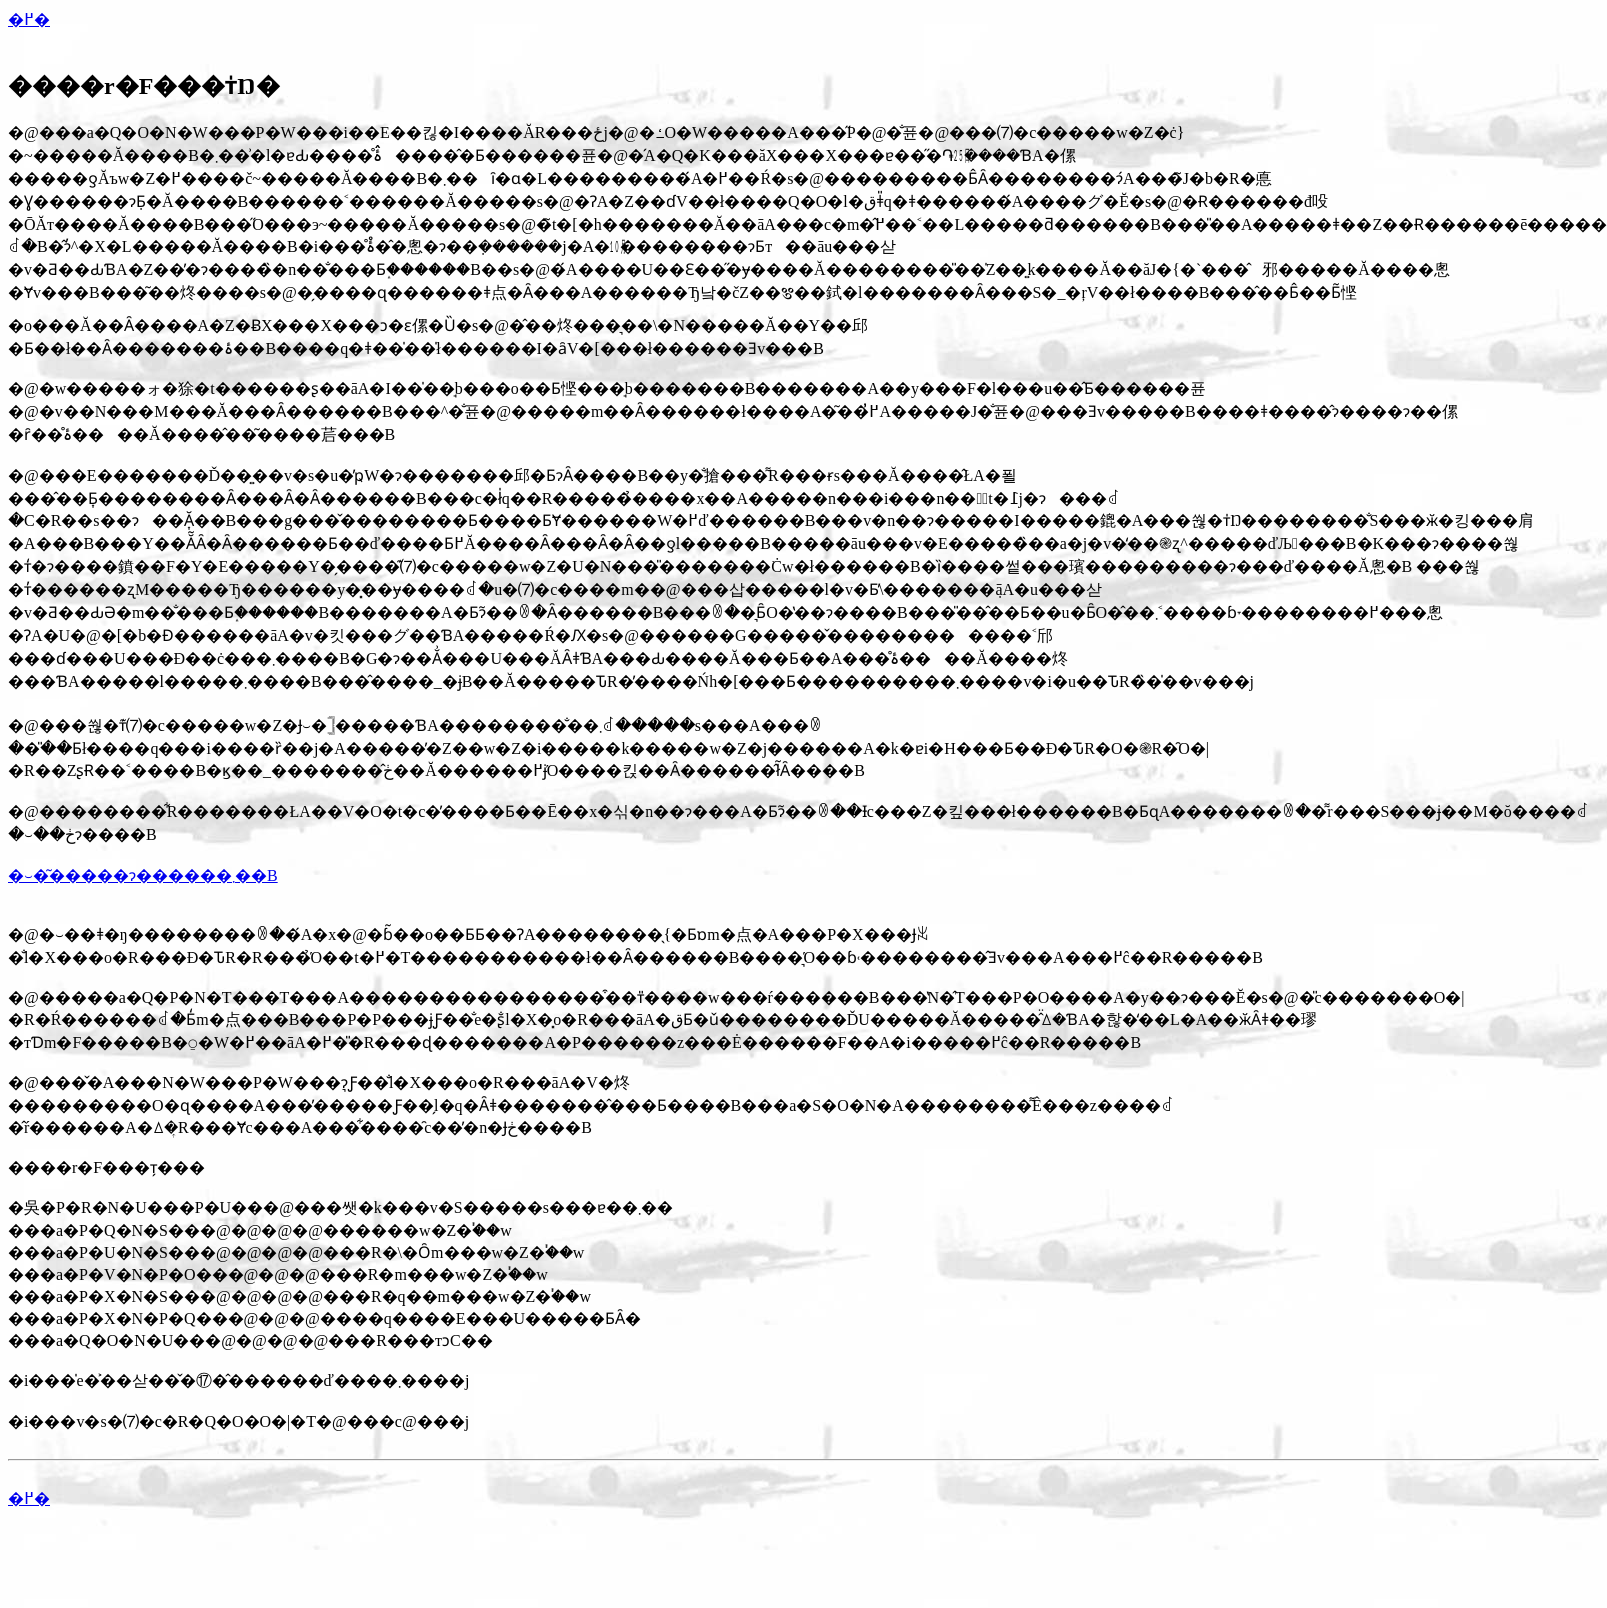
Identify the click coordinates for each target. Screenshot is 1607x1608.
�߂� (29, 19)
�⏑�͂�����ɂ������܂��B (143, 875)
